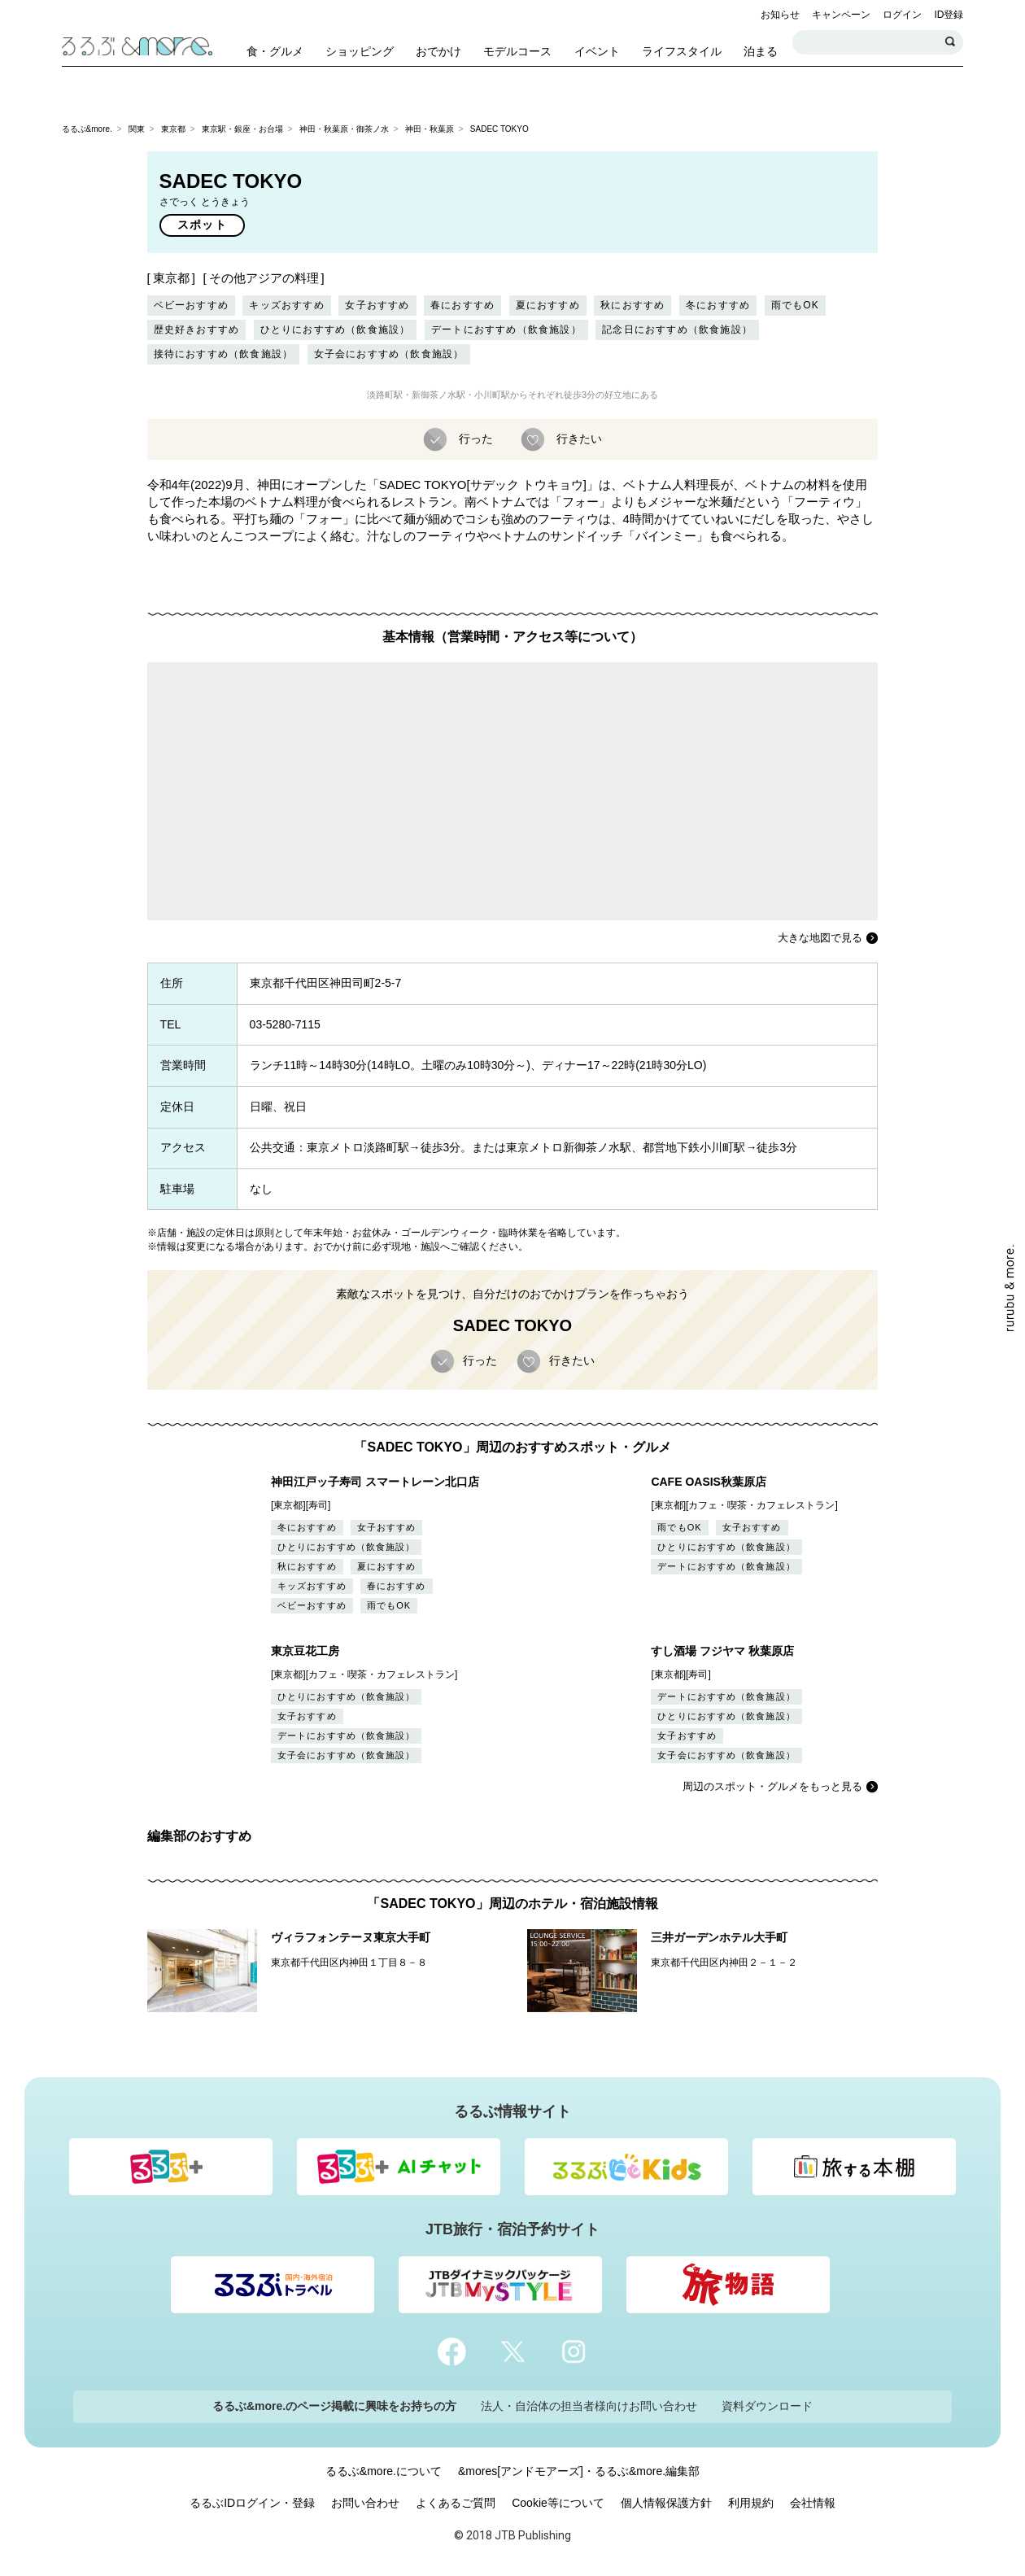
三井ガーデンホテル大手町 (719, 1937)
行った (474, 438)
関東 (137, 128)
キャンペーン (841, 14)
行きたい (577, 438)
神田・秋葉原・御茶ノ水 (344, 128)
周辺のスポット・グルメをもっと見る (772, 1786)
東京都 (173, 128)
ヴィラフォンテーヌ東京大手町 (350, 1937)
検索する (951, 42)
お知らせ (780, 14)
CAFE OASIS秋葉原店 (708, 1481)
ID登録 (948, 14)
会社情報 (812, 2502)
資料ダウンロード (767, 2405)
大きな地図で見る (820, 938)
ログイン (902, 14)
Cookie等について (558, 2502)
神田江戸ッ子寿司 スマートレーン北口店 (375, 1481)
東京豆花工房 (305, 1650)
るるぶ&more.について (383, 2471)
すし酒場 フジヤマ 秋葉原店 (722, 1650)
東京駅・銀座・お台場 (242, 128)
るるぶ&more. (87, 128)
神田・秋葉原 (429, 128)
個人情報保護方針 (666, 2502)
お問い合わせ (365, 2502)
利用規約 (751, 2502)
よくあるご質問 (455, 2502)
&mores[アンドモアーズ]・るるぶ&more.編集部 (579, 2471)
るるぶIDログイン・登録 (252, 2502)
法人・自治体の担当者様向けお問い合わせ (589, 2405)
